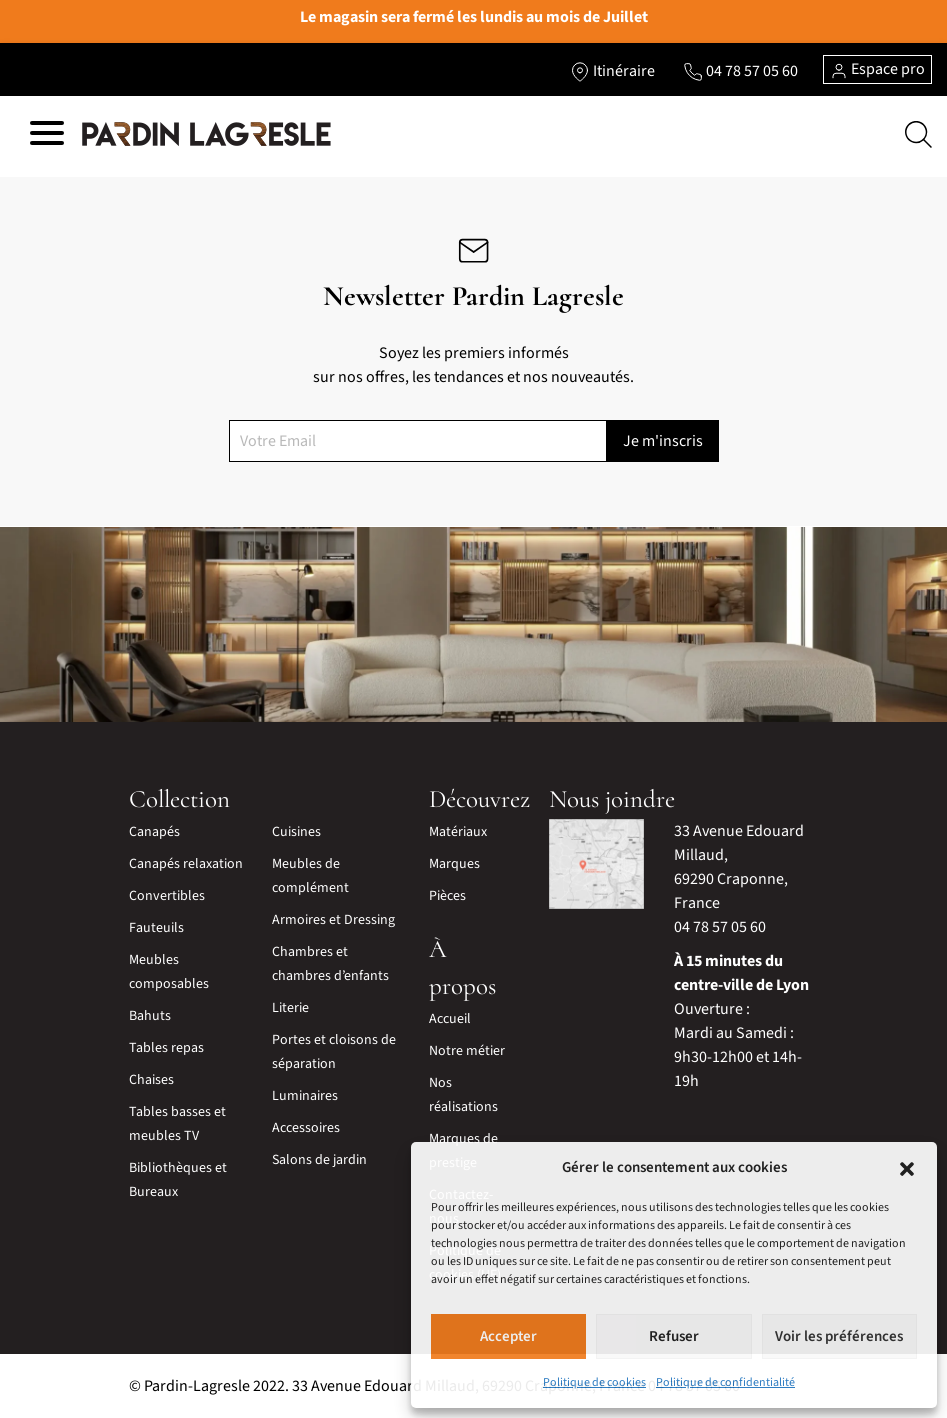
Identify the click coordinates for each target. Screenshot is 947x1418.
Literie (290, 1008)
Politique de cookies (594, 1382)
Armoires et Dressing (333, 920)
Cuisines (296, 832)
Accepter (508, 1336)
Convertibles (167, 896)
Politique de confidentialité (725, 1382)
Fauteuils (156, 928)
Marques (454, 864)
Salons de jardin (319, 1160)
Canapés (154, 832)
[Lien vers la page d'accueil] (206, 134)
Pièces (447, 896)
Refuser (674, 1336)
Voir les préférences (839, 1336)
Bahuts (150, 1016)
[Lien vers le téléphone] (740, 71)
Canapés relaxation (186, 864)
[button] (907, 1168)
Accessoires (306, 1128)
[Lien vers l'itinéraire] (612, 71)
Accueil (450, 1019)
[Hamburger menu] (47, 136)
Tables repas (166, 1048)
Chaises (151, 1080)
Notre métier (467, 1051)
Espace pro (877, 69)
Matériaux (458, 832)
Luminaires (305, 1096)
